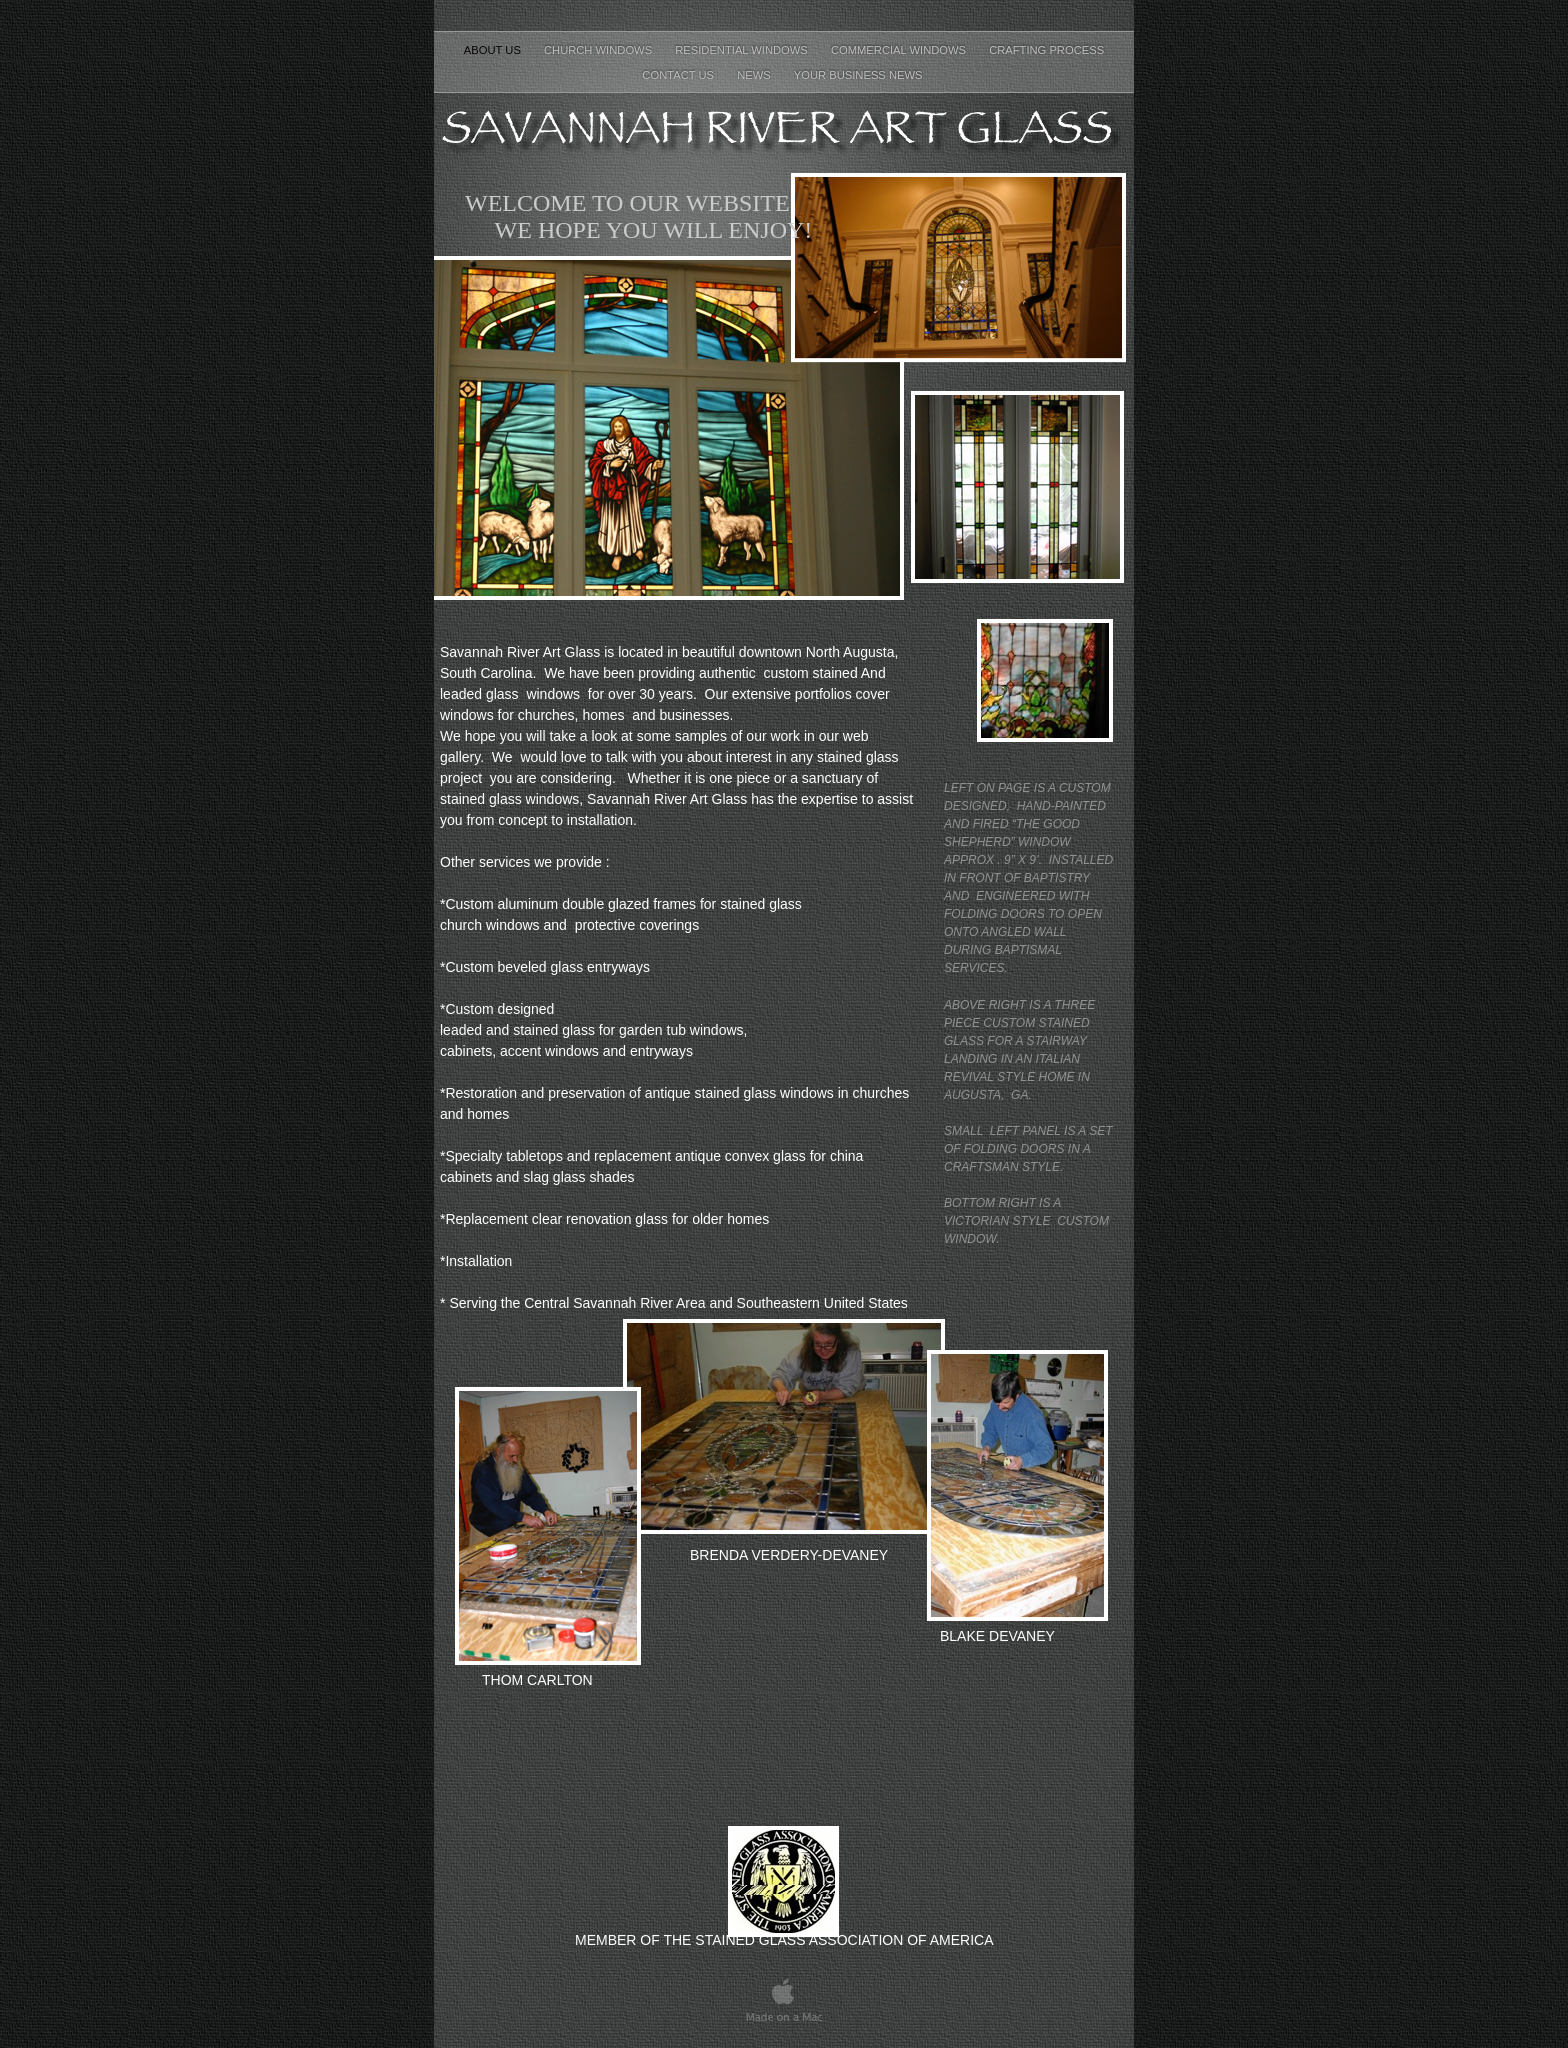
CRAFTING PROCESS (1046, 50)
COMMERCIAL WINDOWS (900, 50)
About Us (494, 50)
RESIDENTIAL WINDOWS (743, 50)
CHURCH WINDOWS (599, 50)
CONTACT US (679, 75)
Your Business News (860, 75)
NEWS (755, 75)
